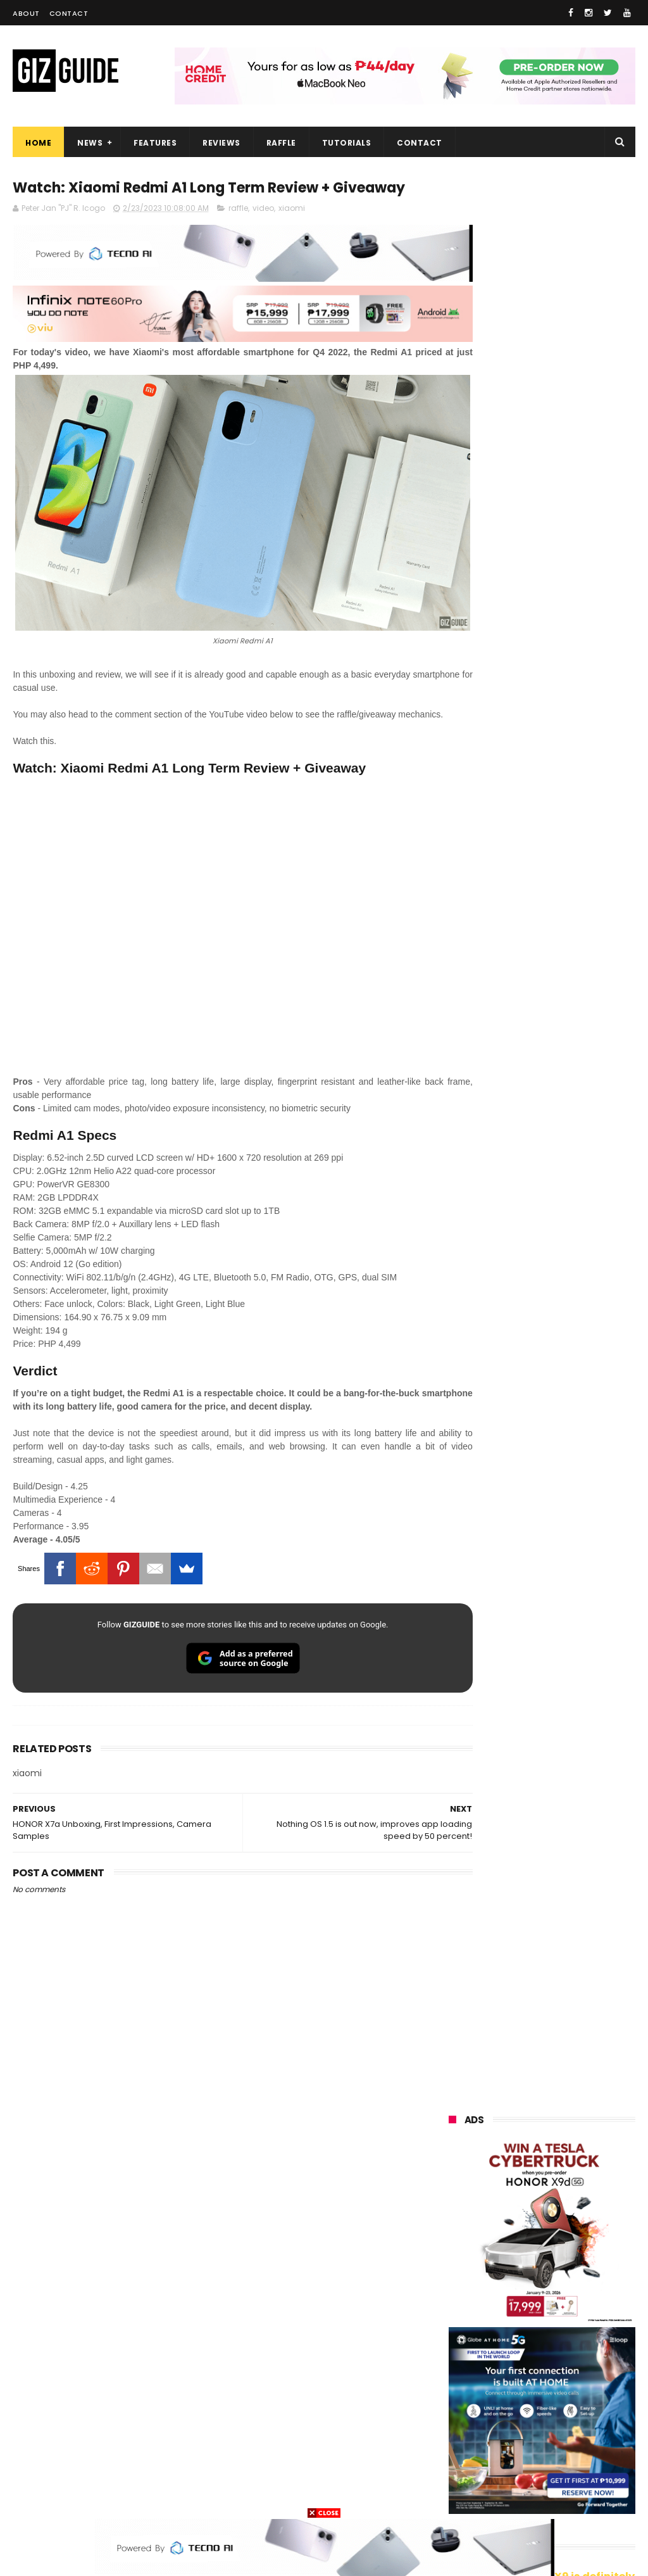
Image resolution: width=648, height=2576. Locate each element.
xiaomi (291, 232)
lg (585, 2261)
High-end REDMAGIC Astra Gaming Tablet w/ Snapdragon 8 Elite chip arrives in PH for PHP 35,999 (538, 1355)
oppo (453, 2190)
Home (38, 142)
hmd (584, 2471)
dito (579, 2307)
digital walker (468, 2401)
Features (155, 142)
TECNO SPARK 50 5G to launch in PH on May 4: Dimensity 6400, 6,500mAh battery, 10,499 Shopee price (540, 1515)
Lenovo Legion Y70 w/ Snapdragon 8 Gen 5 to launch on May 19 (569, 1581)
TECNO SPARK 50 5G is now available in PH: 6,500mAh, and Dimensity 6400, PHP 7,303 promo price (539, 1435)
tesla (516, 2495)
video (263, 232)
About (26, 13)
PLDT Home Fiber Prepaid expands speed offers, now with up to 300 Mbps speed (573, 1712)
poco (522, 2331)
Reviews (221, 142)
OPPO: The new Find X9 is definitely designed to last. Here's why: (542, 650)
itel (582, 2378)
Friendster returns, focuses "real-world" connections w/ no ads (568, 1084)
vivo (451, 2214)
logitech (459, 2425)
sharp (526, 2354)
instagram (463, 2448)
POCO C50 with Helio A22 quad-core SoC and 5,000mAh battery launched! (572, 1282)
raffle (238, 232)
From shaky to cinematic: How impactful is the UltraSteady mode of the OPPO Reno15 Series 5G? (573, 1215)
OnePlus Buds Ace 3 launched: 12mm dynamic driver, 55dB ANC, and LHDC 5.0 (573, 1149)
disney (519, 2471)
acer (517, 2307)
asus (523, 2237)
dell (575, 2425)
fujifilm (456, 2354)
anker (536, 2448)
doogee (552, 2401)
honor (454, 2237)
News (90, 142)
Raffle (281, 142)
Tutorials (346, 142)
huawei (457, 2167)
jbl (520, 2425)
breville (581, 2495)
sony (452, 2307)
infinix (524, 2261)
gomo (454, 2471)
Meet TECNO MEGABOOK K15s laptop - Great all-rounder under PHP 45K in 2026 (573, 1645)
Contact (69, 13)
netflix (455, 2378)
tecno (530, 2284)
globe (454, 2261)
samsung (540, 2167)
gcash (455, 2331)
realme (522, 2214)
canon (521, 2378)
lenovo (456, 2284)
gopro (454, 2495)
